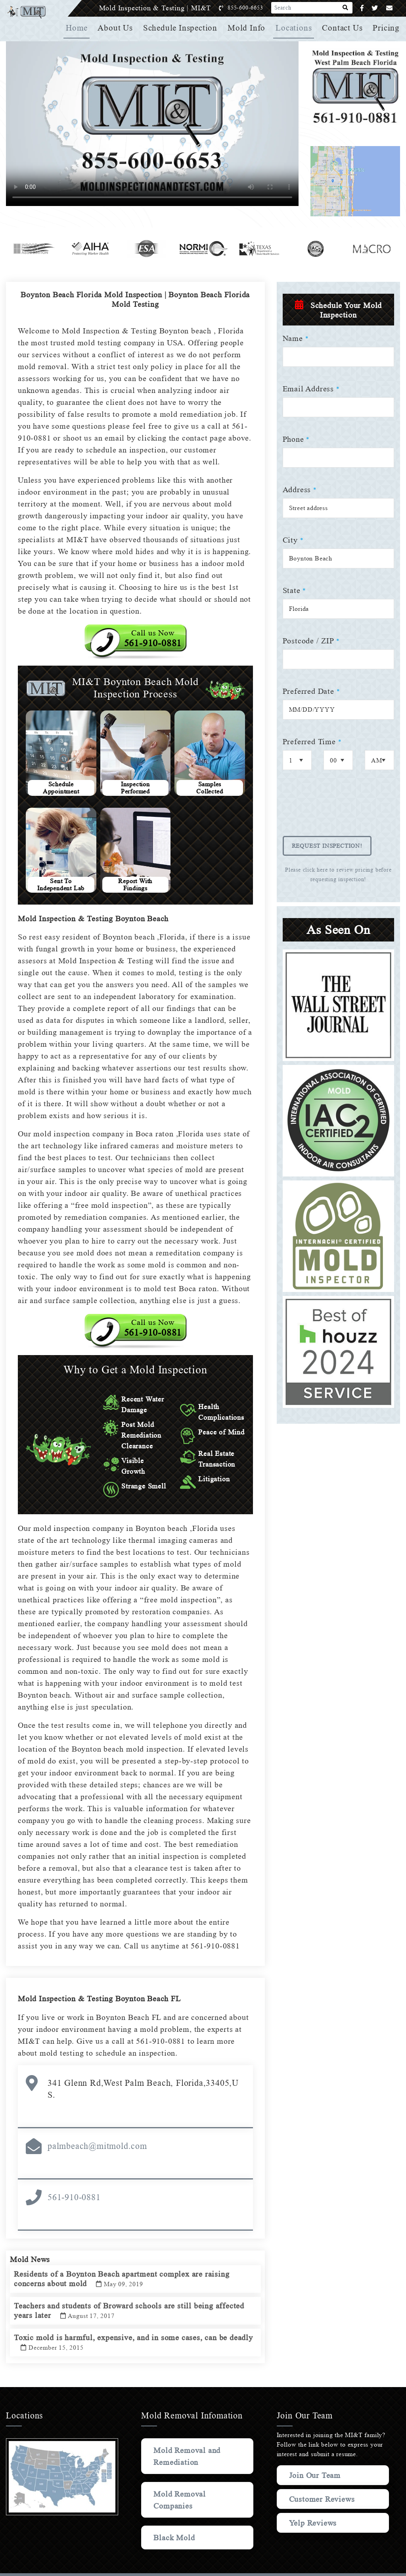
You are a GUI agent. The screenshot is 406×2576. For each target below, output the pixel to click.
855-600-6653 (253, 8)
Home (80, 28)
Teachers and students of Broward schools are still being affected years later (133, 2297)
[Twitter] (375, 8)
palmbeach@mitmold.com (97, 2126)
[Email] (389, 8)
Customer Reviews (307, 2483)
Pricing (386, 28)
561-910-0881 (74, 2177)
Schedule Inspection (182, 28)
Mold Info (248, 28)
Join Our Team (316, 2455)
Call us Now (153, 638)
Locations (294, 28)
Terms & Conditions (297, 2565)
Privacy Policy (254, 2565)
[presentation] (343, 808)
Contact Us (343, 28)
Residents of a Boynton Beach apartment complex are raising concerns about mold (126, 2265)
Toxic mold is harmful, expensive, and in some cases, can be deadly (123, 2329)
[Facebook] (362, 8)
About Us (118, 28)
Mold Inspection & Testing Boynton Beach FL (102, 1990)
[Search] (346, 8)
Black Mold (174, 2517)
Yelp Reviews (313, 2511)
